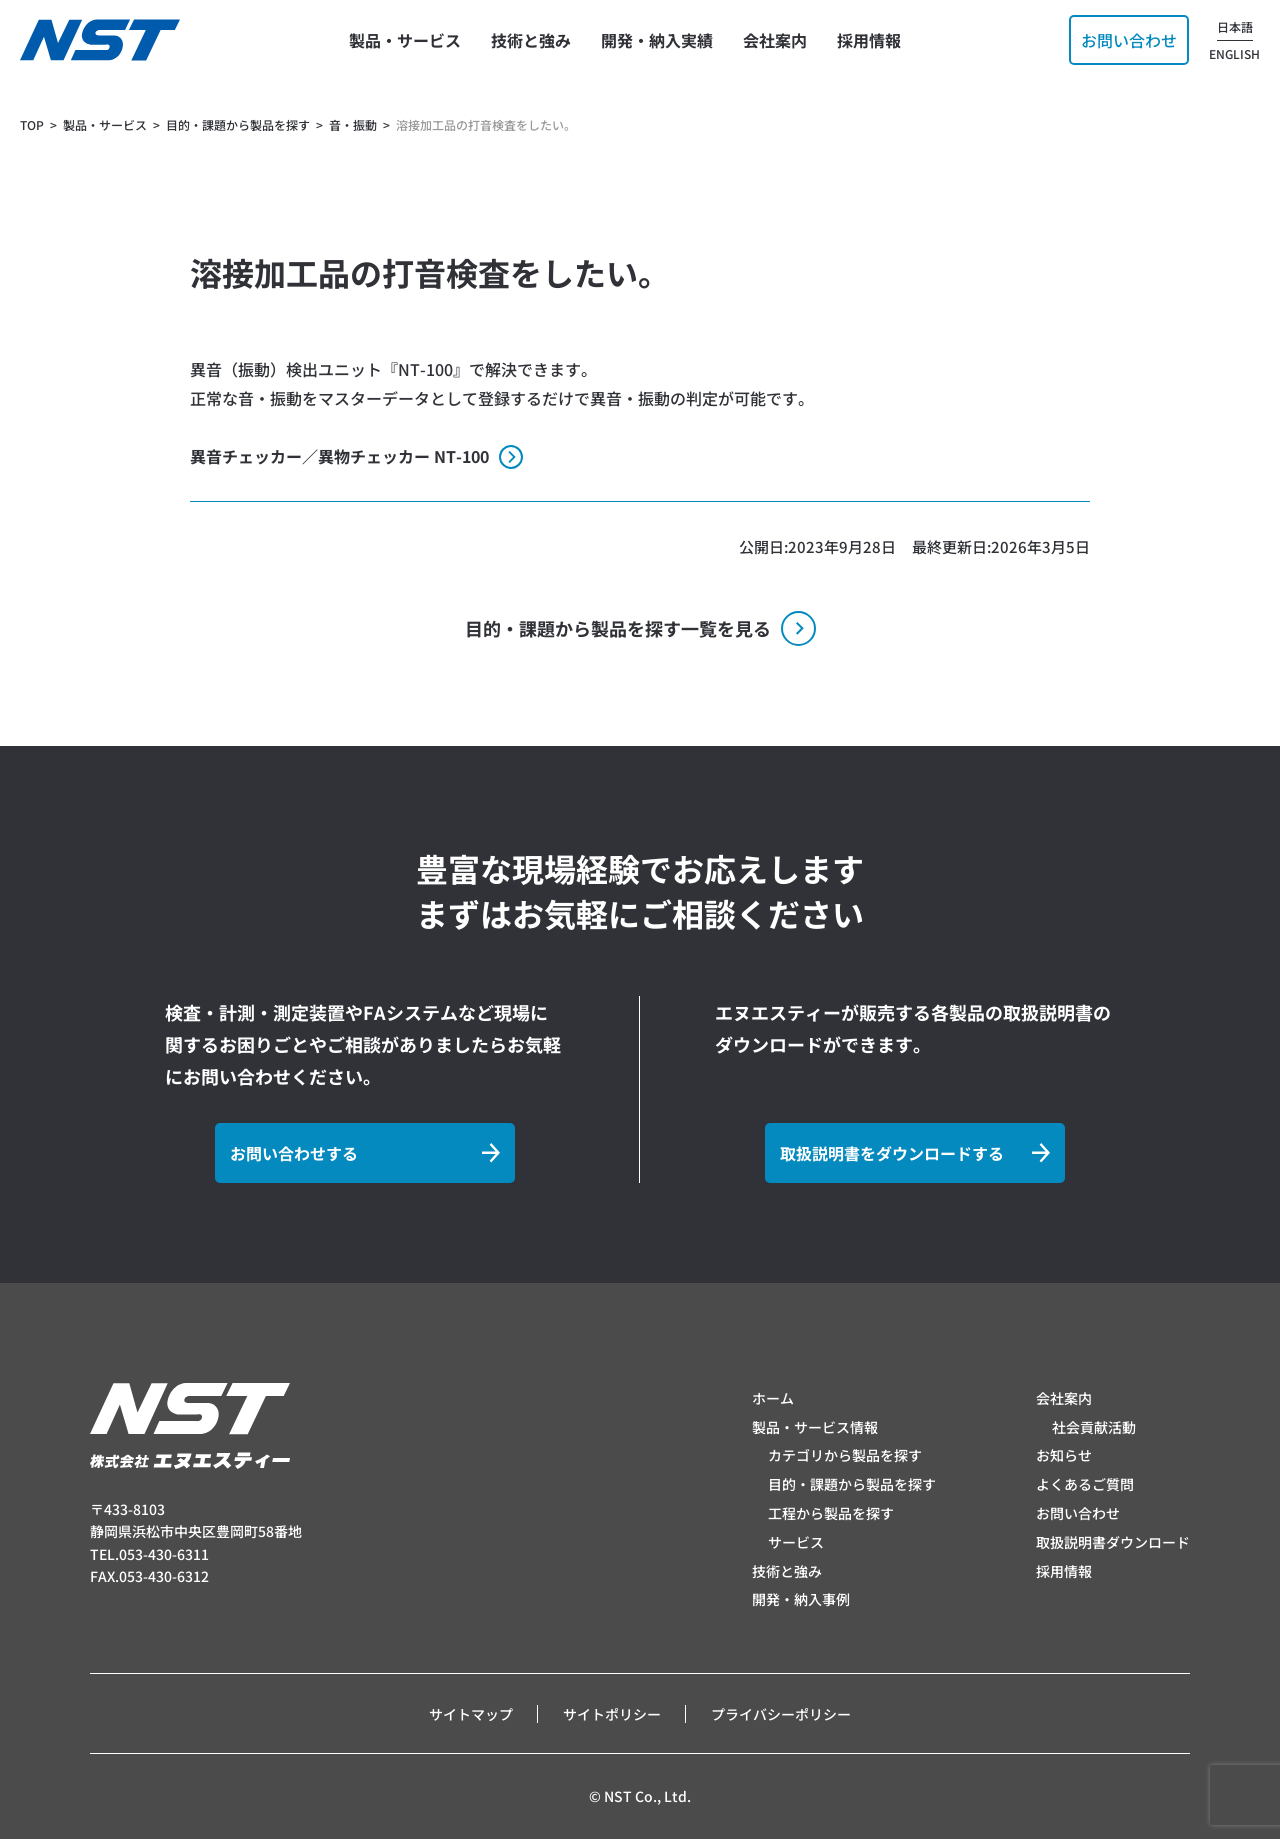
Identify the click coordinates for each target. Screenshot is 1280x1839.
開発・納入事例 (801, 1599)
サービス (796, 1542)
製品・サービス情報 (815, 1427)
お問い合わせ (1078, 1513)
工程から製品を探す (831, 1513)
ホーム (773, 1398)
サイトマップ (471, 1714)
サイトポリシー (612, 1714)
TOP (32, 124)
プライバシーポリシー (781, 1714)
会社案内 (1064, 1398)
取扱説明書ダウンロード (1113, 1542)
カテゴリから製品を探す (845, 1455)
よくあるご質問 (1085, 1484)
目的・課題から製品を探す (852, 1484)
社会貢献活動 (1094, 1427)
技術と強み (787, 1571)
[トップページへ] (100, 40)
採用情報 (1064, 1571)
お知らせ (1064, 1455)
